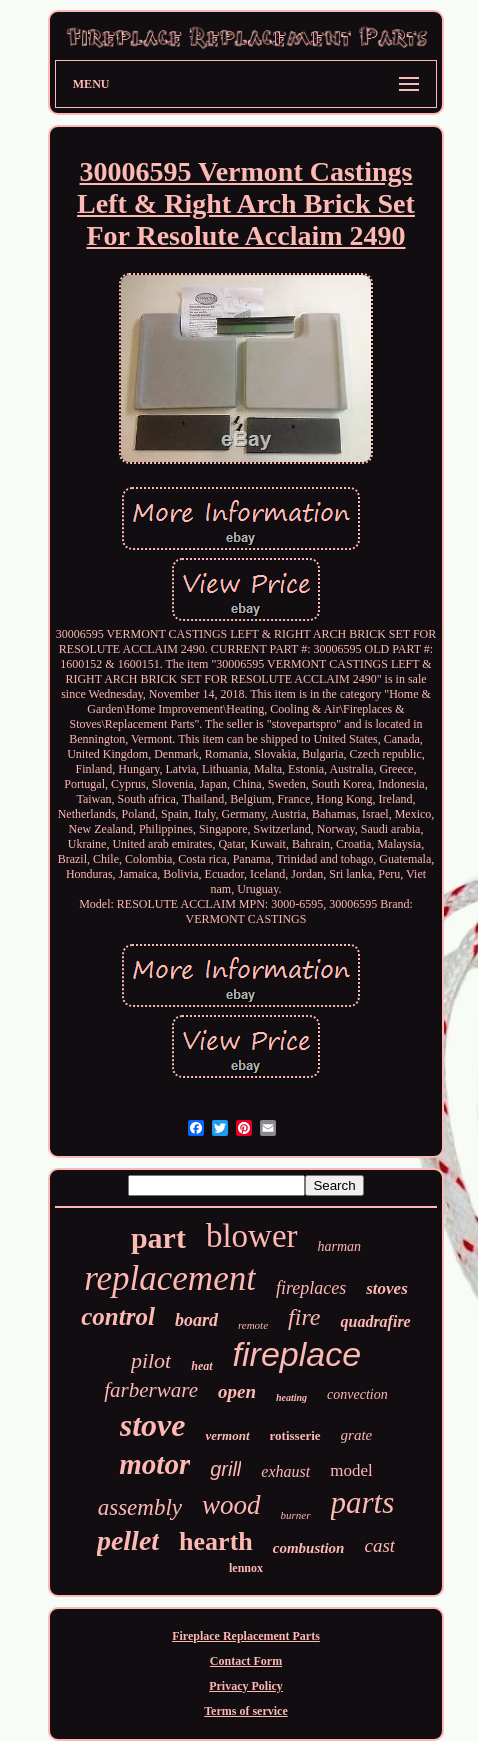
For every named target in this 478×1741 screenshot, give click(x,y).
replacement (170, 1278)
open (237, 1391)
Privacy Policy (246, 1686)
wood (231, 1505)
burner (296, 1515)
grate (357, 1435)
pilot (151, 1360)
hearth (216, 1541)
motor (154, 1464)
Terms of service (246, 1711)
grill (225, 1469)
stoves (387, 1288)
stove (153, 1425)
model (351, 1470)
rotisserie (295, 1435)
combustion (309, 1548)
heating (291, 1397)
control (118, 1316)
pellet (128, 1540)
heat (201, 1366)
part (158, 1237)
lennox (246, 1568)
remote (253, 1325)
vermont (227, 1435)
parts (363, 1502)
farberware (151, 1390)
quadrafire (375, 1321)
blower (252, 1236)
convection (357, 1394)
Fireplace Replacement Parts (246, 1636)
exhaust (285, 1471)
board (196, 1320)
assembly (140, 1507)
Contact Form (246, 1661)
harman (340, 1246)
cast (379, 1545)
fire (304, 1317)
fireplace (297, 1354)
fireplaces (311, 1288)
